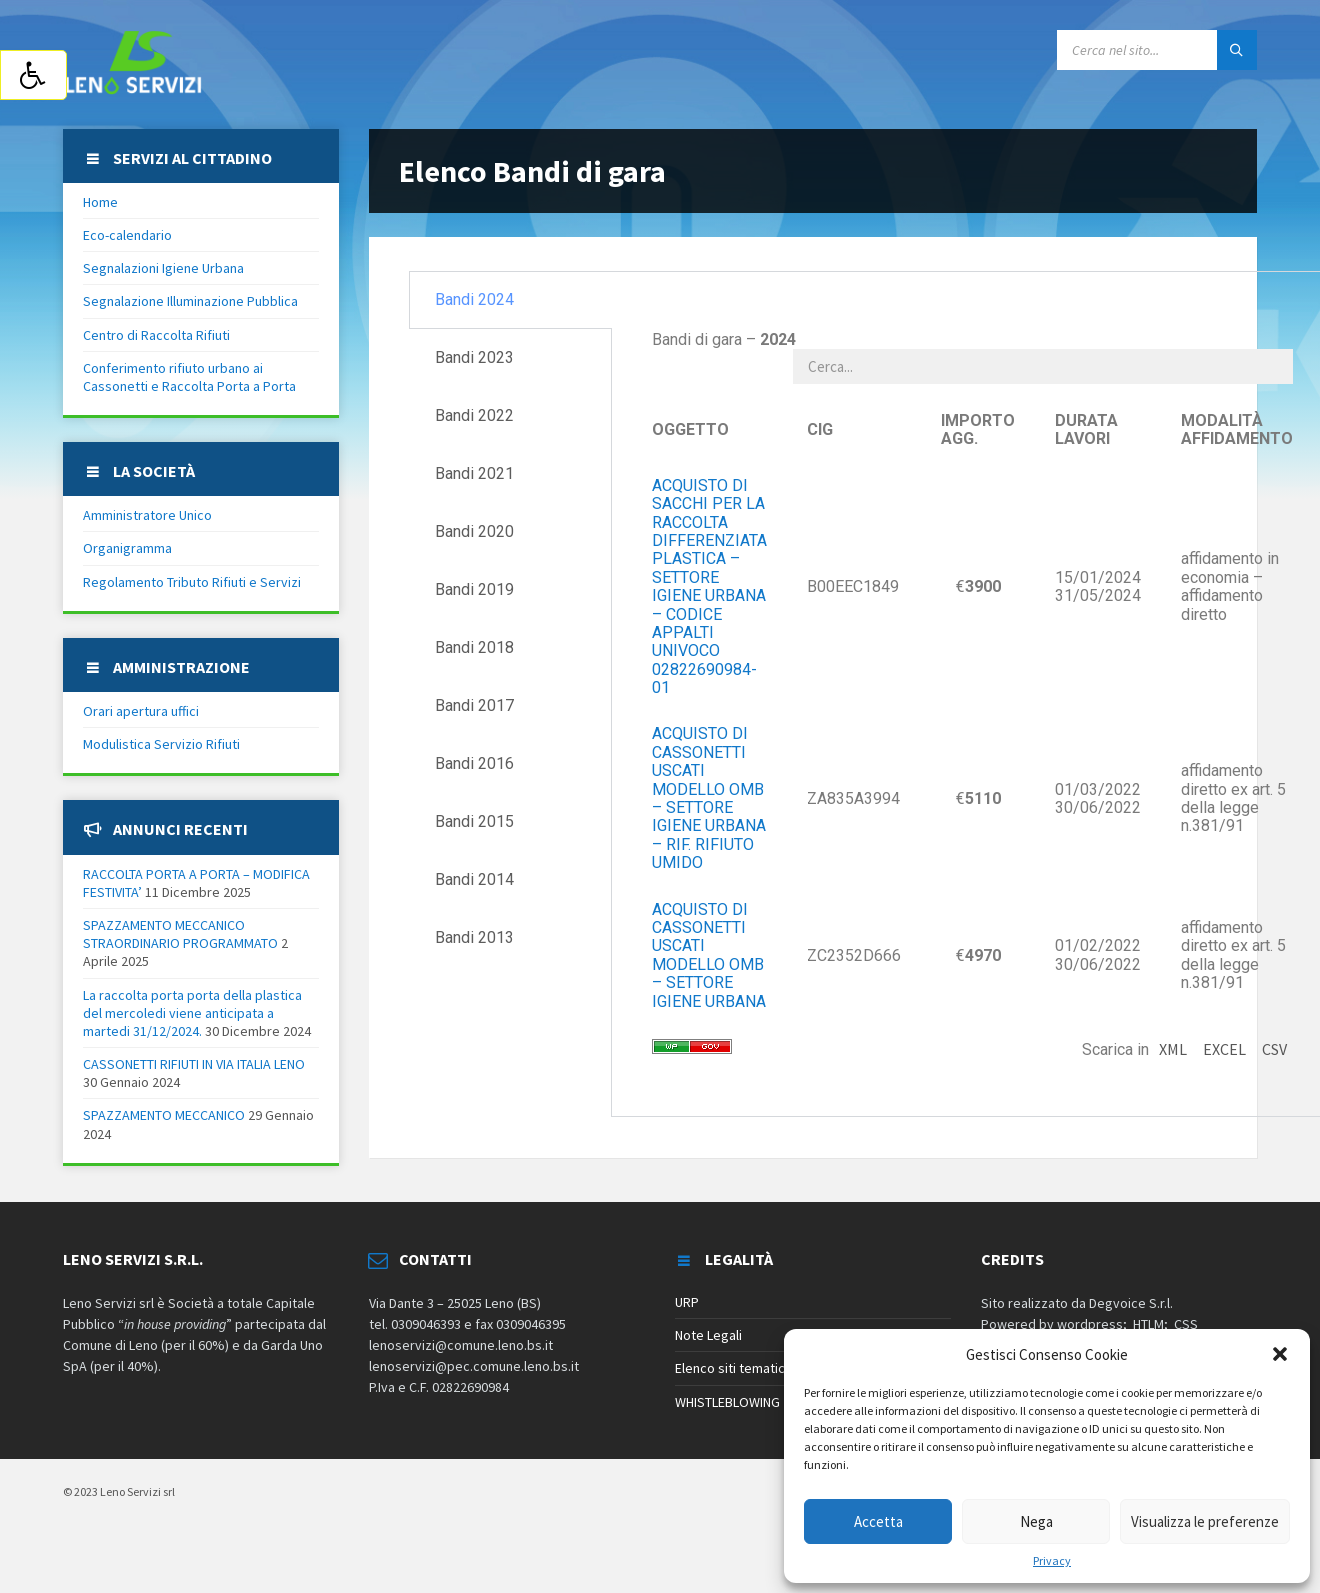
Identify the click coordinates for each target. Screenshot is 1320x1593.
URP (687, 1302)
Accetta (878, 1521)
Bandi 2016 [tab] (474, 763)
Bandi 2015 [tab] (474, 821)
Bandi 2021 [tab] (474, 473)
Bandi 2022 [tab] (474, 415)
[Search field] (1157, 50)
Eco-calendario (127, 235)
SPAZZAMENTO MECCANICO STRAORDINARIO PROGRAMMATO (180, 934)
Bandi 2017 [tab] (474, 705)
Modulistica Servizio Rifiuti (161, 744)
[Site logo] (133, 89)
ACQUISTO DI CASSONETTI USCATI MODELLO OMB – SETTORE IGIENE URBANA (709, 955)
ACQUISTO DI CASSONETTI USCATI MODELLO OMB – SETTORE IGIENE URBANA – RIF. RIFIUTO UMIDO (709, 798)
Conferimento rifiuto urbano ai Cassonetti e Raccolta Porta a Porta (189, 377)
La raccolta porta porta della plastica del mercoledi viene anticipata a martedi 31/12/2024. (192, 1013)
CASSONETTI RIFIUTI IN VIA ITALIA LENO (194, 1064)
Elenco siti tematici (731, 1368)
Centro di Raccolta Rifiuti (156, 335)
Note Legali (708, 1335)
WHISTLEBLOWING (727, 1402)
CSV (1274, 1049)
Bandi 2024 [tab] (474, 299)
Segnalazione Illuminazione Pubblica (190, 301)
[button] (1280, 1354)
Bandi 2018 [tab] (474, 647)
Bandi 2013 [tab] (474, 937)
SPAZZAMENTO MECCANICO (164, 1115)
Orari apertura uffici (141, 711)
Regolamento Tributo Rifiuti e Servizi (192, 582)
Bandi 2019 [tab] (474, 589)
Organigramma (127, 548)
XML (1173, 1049)
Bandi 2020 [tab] (474, 531)
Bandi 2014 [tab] (474, 879)
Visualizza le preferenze (1205, 1521)
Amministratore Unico (147, 515)
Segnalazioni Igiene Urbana (163, 268)
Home (100, 202)
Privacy (1052, 1561)
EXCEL (1224, 1049)
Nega (1036, 1521)
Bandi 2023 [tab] (474, 357)
